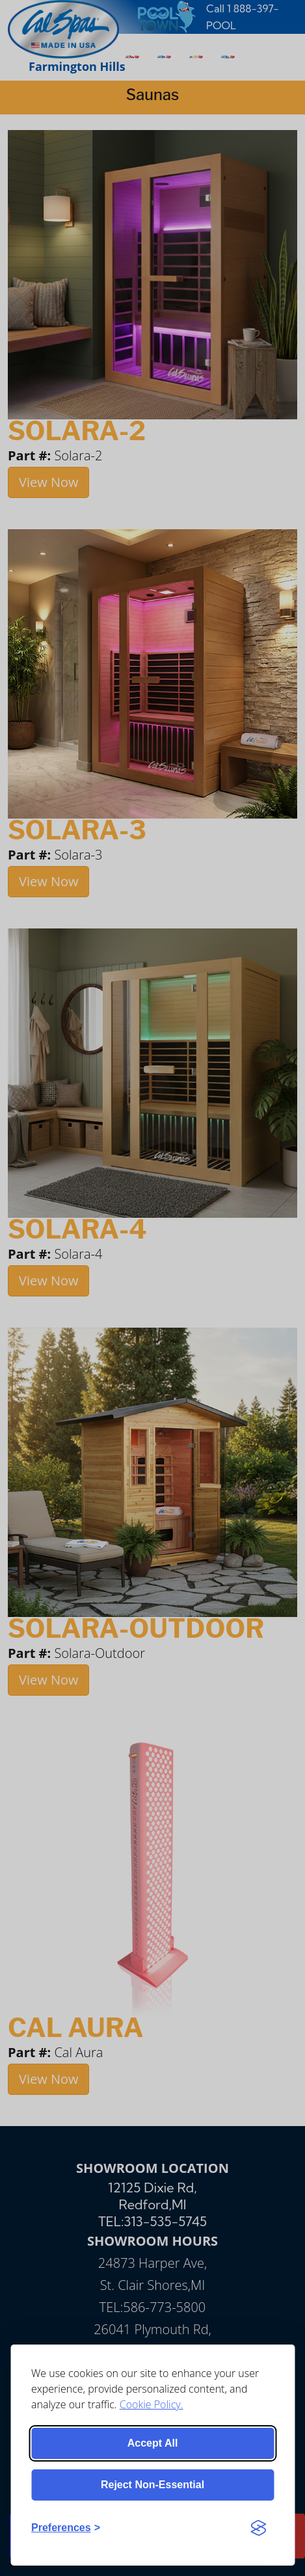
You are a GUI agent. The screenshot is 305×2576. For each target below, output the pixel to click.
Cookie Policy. (151, 2404)
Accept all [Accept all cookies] (152, 2443)
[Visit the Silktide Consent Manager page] (258, 2527)
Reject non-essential (152, 2484)
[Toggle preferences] (65, 2528)
